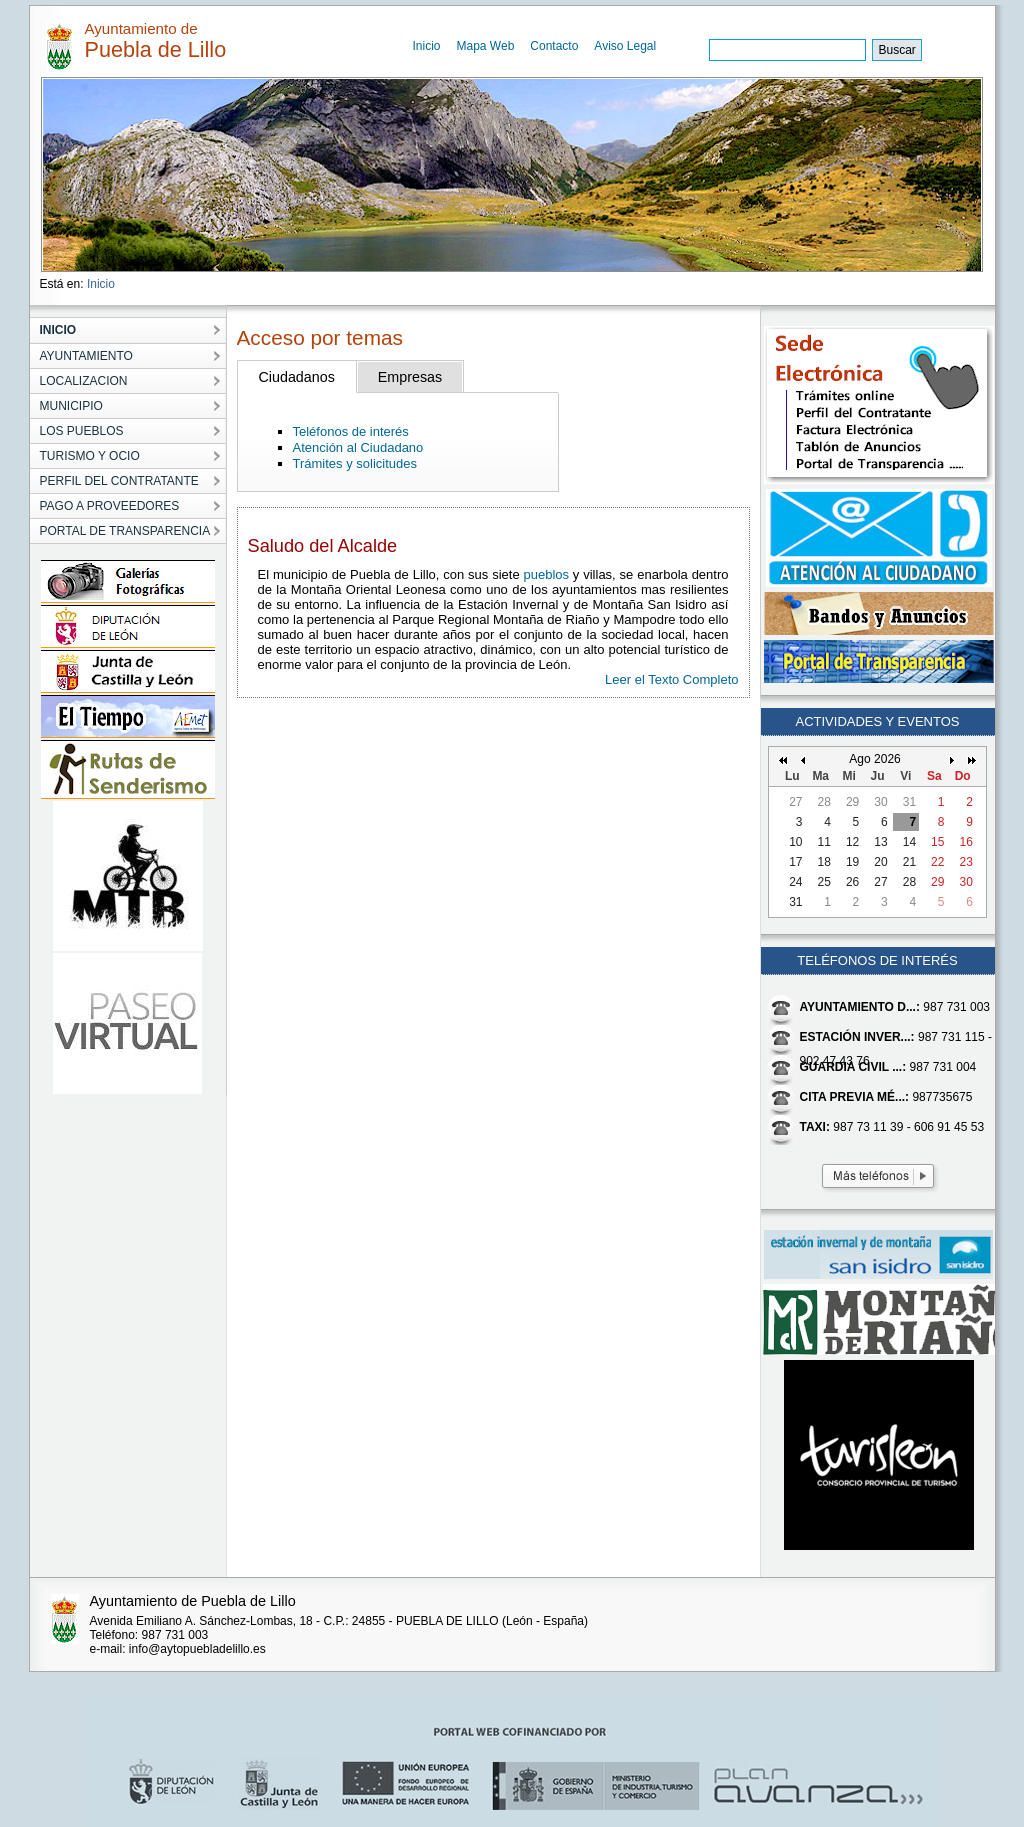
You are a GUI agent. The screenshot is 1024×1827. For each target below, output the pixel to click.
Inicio (427, 46)
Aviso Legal (625, 46)
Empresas (410, 377)
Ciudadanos (297, 377)
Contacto (554, 46)
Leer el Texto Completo (671, 679)
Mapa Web (486, 46)
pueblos (546, 574)
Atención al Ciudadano (358, 447)
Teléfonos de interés (351, 431)
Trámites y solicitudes (355, 463)
